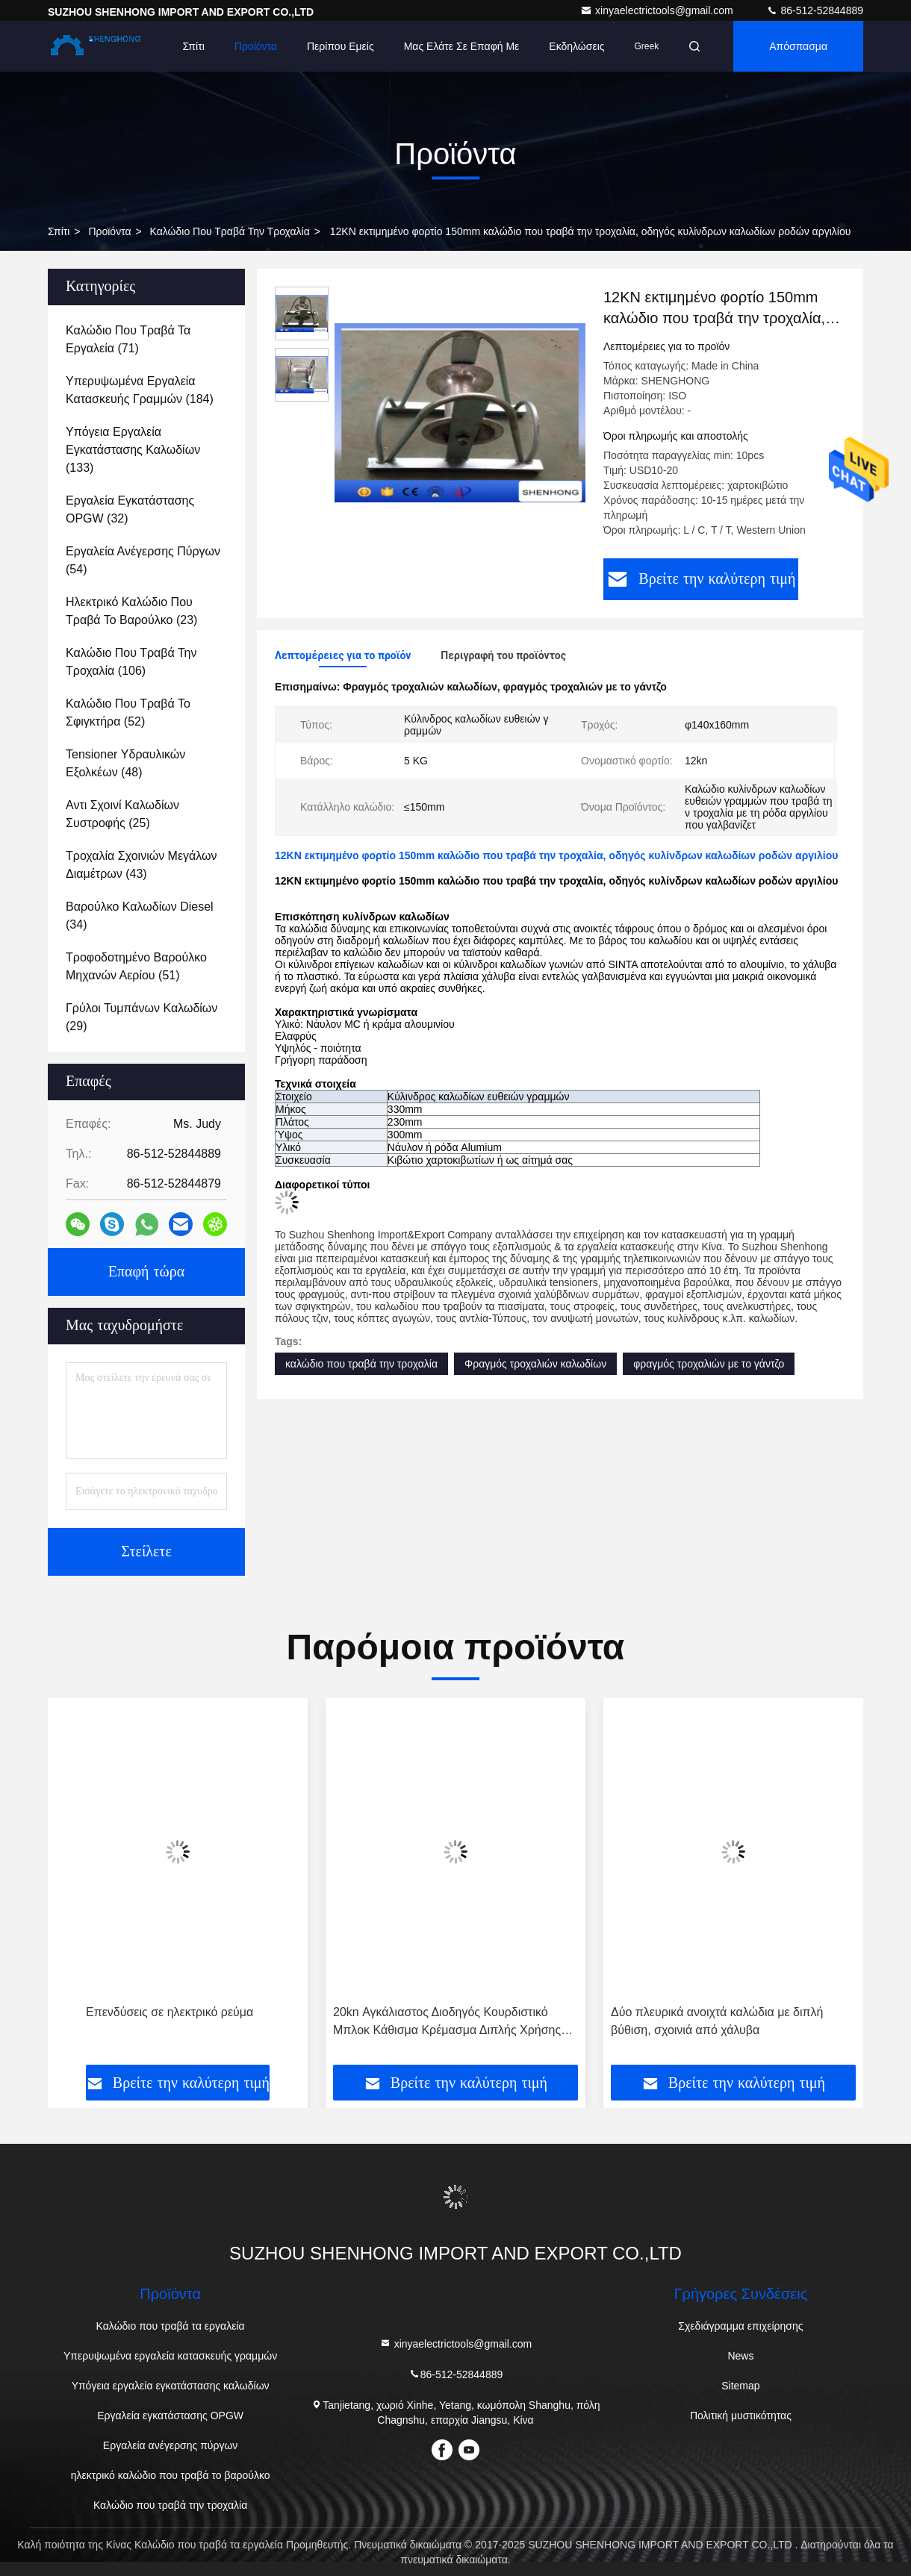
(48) (125, 763)
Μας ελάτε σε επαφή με (462, 46)
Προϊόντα (255, 46)
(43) (141, 864)
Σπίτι (193, 46)
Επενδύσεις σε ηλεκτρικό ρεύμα (169, 2012)
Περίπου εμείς (340, 46)
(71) (128, 339)
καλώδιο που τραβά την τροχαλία (361, 1364)
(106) (131, 661)
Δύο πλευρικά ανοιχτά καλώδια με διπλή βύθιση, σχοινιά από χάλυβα (717, 2021)
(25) (122, 814)
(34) (140, 915)
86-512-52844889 (814, 10)
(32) (130, 509)
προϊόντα (109, 231)
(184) (140, 390)
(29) (141, 1017)
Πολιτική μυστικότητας (741, 2415)
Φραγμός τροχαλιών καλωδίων (535, 1364)
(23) (131, 611)
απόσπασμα (798, 46)
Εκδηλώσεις (576, 46)
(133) (133, 449)
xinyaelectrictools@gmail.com (658, 10)
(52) (128, 712)
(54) (143, 560)
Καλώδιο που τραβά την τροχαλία (230, 231)
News (740, 2356)
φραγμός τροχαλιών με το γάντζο (708, 1364)
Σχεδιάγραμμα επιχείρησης (740, 2326)
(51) (136, 966)
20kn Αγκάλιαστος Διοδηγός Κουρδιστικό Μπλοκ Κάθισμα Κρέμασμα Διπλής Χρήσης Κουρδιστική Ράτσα (447, 2022)
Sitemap (740, 2386)
